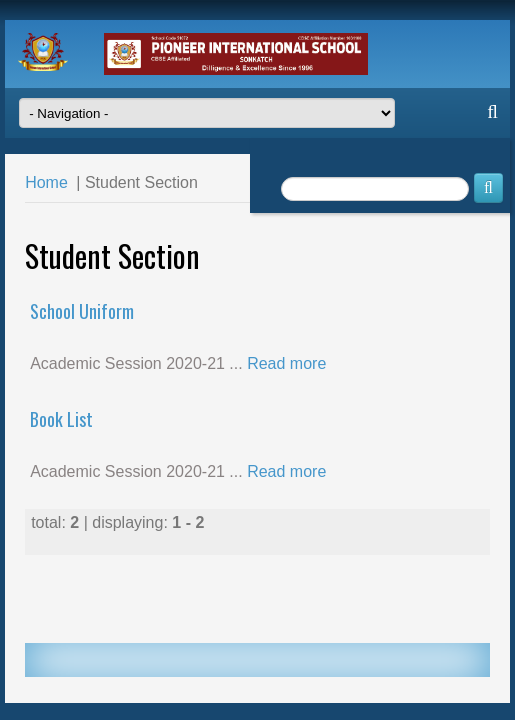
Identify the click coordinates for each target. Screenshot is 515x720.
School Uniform (82, 311)
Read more (286, 363)
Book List (61, 419)
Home (46, 182)
